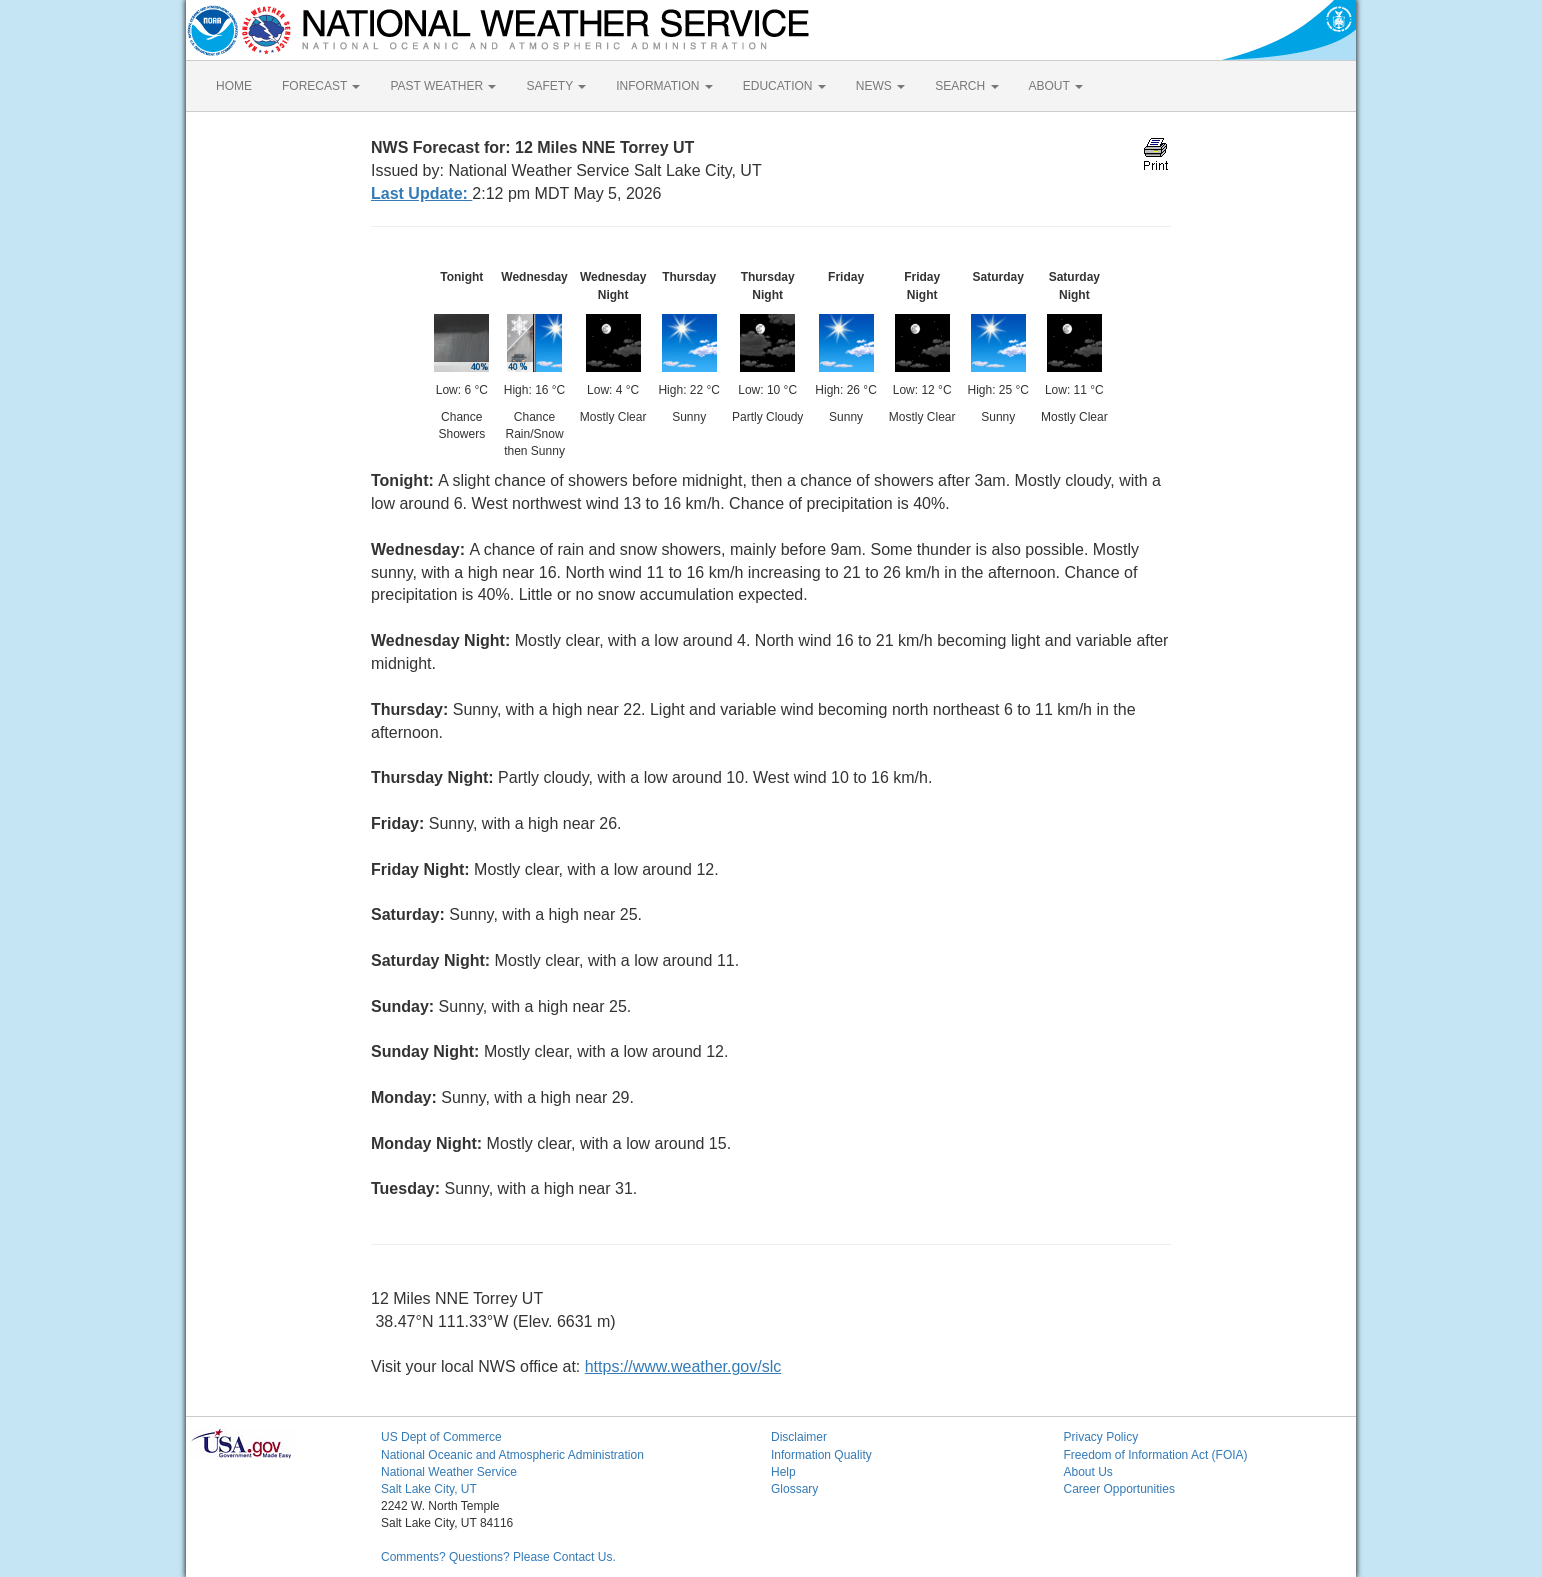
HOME (234, 86)
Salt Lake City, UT (429, 1489)
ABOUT (1056, 86)
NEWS (880, 86)
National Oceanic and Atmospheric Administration (512, 1455)
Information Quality (821, 1455)
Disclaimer (799, 1437)
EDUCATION (784, 86)
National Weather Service (449, 1472)
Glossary (794, 1489)
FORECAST (321, 86)
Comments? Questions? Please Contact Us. (498, 1557)
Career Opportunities (1119, 1489)
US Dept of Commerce (441, 1437)
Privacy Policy (1101, 1437)
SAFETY (556, 86)
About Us (1088, 1472)
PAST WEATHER (443, 86)
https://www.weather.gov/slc (683, 1366)
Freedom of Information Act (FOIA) (1156, 1455)
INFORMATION (664, 86)
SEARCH (966, 86)
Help (783, 1472)
